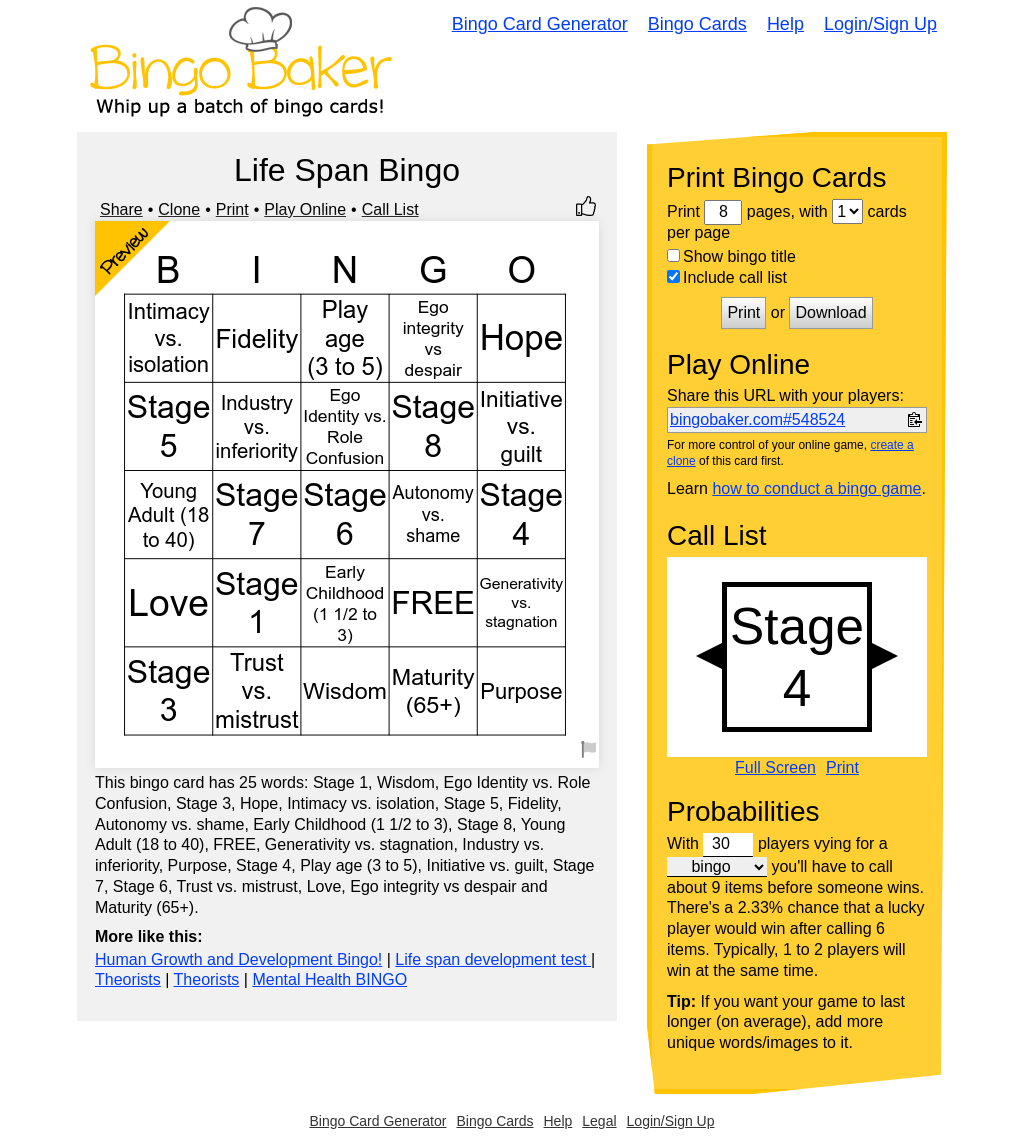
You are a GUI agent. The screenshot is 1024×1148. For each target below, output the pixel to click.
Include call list (727, 277)
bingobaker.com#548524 (757, 419)
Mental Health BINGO (329, 979)
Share (121, 209)
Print (232, 209)
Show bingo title (731, 256)
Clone (179, 209)
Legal (599, 1121)
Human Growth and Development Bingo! (238, 959)
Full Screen (775, 768)
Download (830, 312)
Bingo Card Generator (540, 24)
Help (785, 24)
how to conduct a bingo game (816, 488)
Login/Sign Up (880, 24)
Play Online (305, 209)
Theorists (128, 979)
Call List (390, 209)
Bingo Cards (697, 24)
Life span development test (493, 959)
